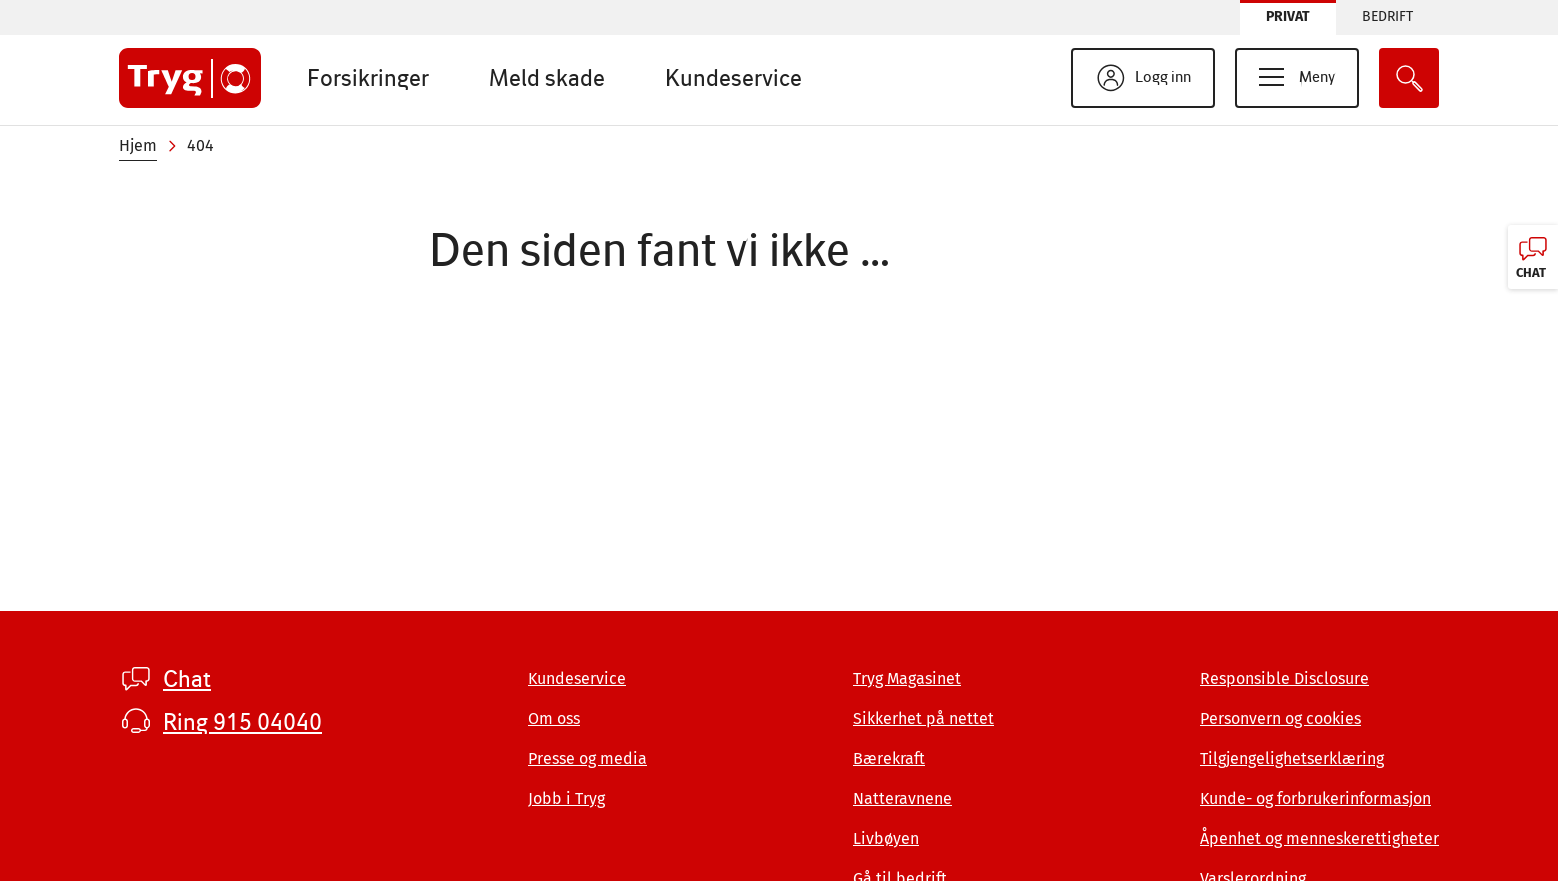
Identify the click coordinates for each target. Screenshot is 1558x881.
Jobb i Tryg (566, 798)
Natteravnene (902, 798)
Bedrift (1387, 16)
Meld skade (547, 77)
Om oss (554, 718)
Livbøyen (886, 838)
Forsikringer (368, 77)
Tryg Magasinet (907, 678)
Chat (187, 679)
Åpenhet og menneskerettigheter (1319, 838)
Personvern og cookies (1280, 718)
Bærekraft (889, 758)
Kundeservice (733, 77)
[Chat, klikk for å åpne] (1533, 257)
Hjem (138, 145)
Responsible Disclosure (1284, 678)
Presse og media (587, 758)
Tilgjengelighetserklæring (1292, 758)
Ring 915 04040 (242, 722)
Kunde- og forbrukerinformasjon (1315, 798)
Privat (1288, 16)
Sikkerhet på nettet (923, 718)
